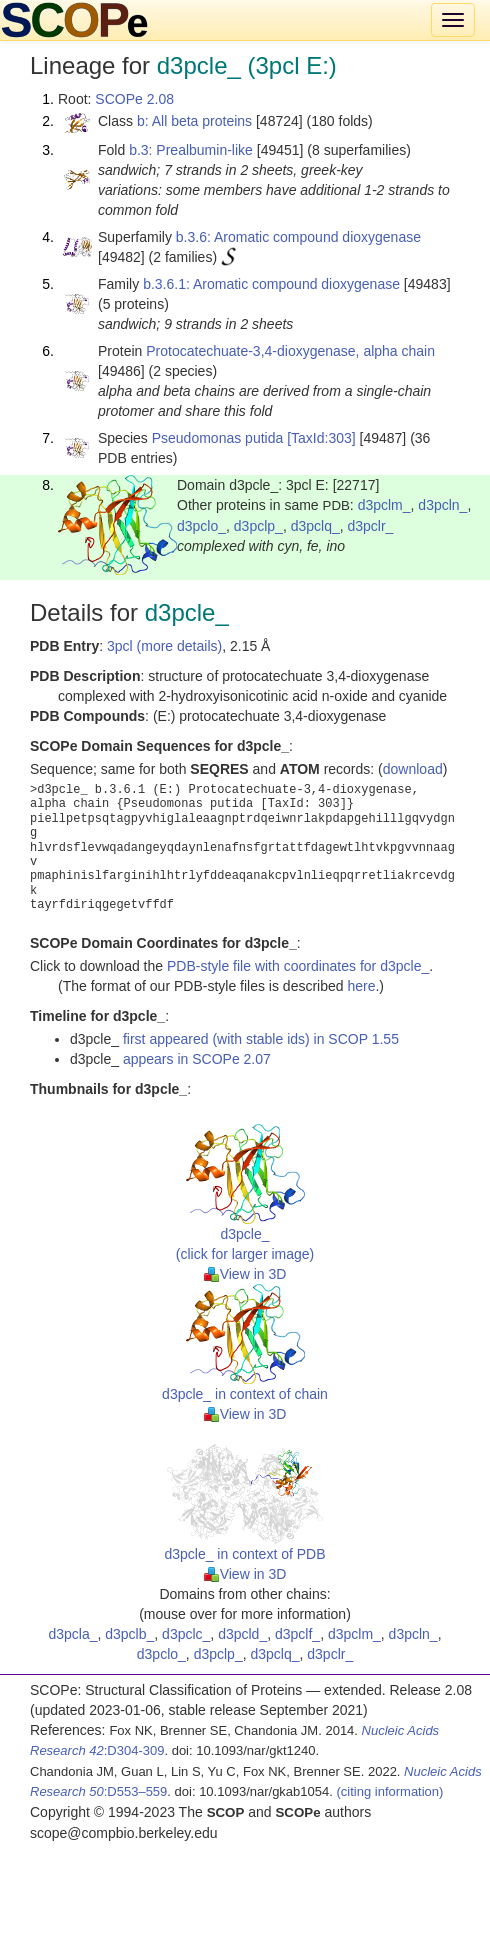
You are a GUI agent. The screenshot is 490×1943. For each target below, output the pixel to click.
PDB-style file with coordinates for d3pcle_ (298, 966)
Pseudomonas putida (218, 438)
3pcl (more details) (164, 646)
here (361, 986)
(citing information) (389, 1791)
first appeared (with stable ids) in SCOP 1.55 (261, 1039)
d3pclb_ (129, 1634)
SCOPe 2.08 (134, 99)
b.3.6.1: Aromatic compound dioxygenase (271, 284)
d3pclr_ (370, 526)
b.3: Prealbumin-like (191, 150)
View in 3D (245, 1274)
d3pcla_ (72, 1634)
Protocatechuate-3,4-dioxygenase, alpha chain (290, 351)
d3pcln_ (442, 505)
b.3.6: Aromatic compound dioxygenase (298, 237)
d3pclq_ (315, 526)
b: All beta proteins (194, 121)
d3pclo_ (201, 526)
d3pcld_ (242, 1634)
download (413, 769)
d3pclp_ (258, 526)
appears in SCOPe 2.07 (197, 1059)
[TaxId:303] (321, 438)
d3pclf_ (297, 1634)
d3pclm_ (384, 505)
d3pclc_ (186, 1634)
